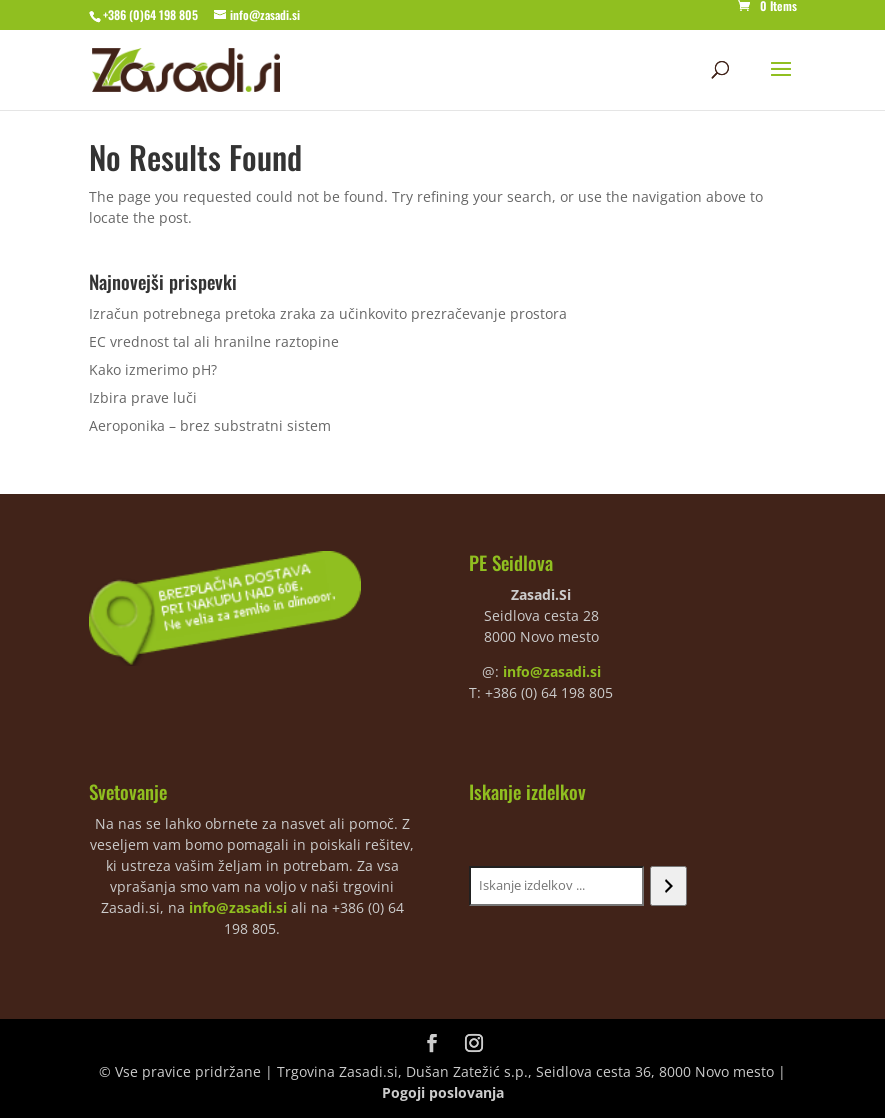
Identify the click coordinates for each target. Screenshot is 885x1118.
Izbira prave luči (143, 397)
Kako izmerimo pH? (153, 369)
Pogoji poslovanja (443, 1092)
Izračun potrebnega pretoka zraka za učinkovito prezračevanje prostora (328, 313)
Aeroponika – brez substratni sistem (210, 425)
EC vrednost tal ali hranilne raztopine (214, 341)
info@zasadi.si (552, 671)
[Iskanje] (668, 886)
